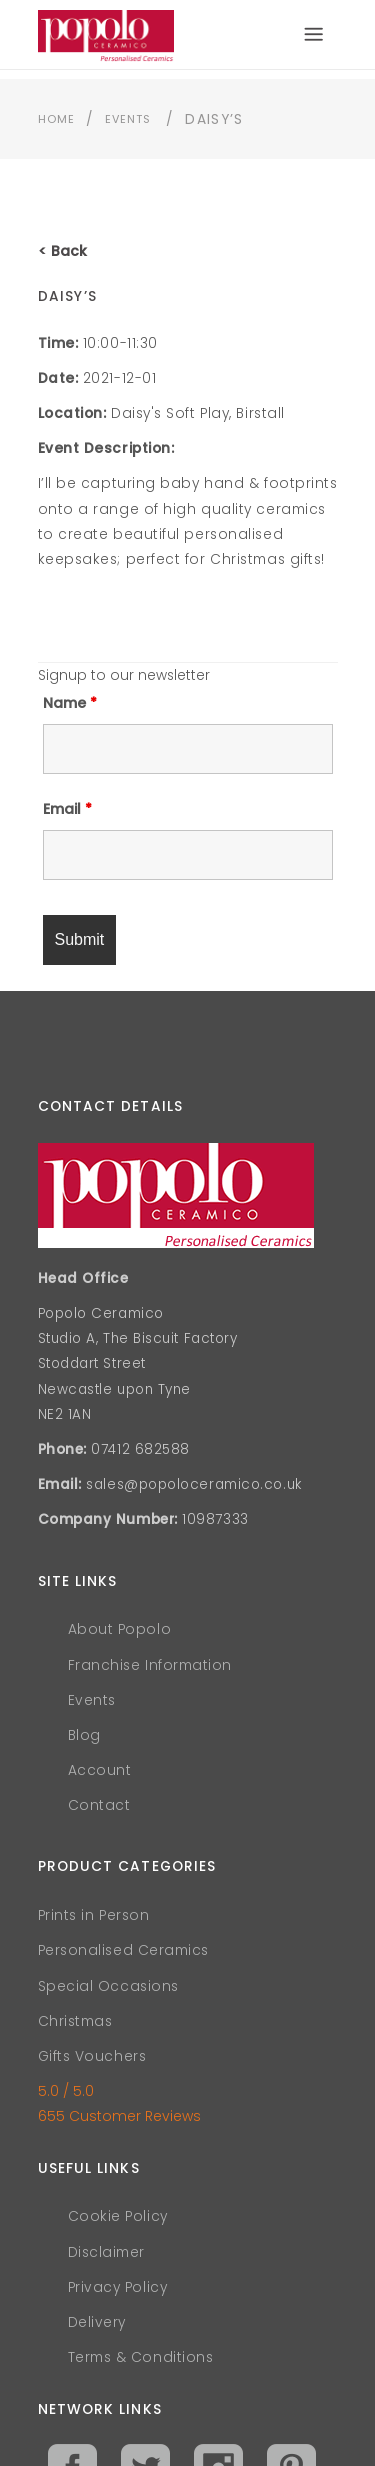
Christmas (75, 2021)
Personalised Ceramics (124, 1950)
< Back (62, 251)
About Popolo (120, 1629)
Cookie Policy (118, 2216)
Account (100, 1770)
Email (67, 809)
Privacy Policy (118, 2287)
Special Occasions (108, 1986)
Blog (84, 1735)
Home (56, 119)
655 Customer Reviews (119, 2116)
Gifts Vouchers (92, 2056)
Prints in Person (94, 1915)
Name (70, 703)
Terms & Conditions (141, 2357)
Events (128, 119)
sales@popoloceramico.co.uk (193, 1484)
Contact (99, 1805)
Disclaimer (107, 2252)
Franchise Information (150, 1665)
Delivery (97, 2322)
